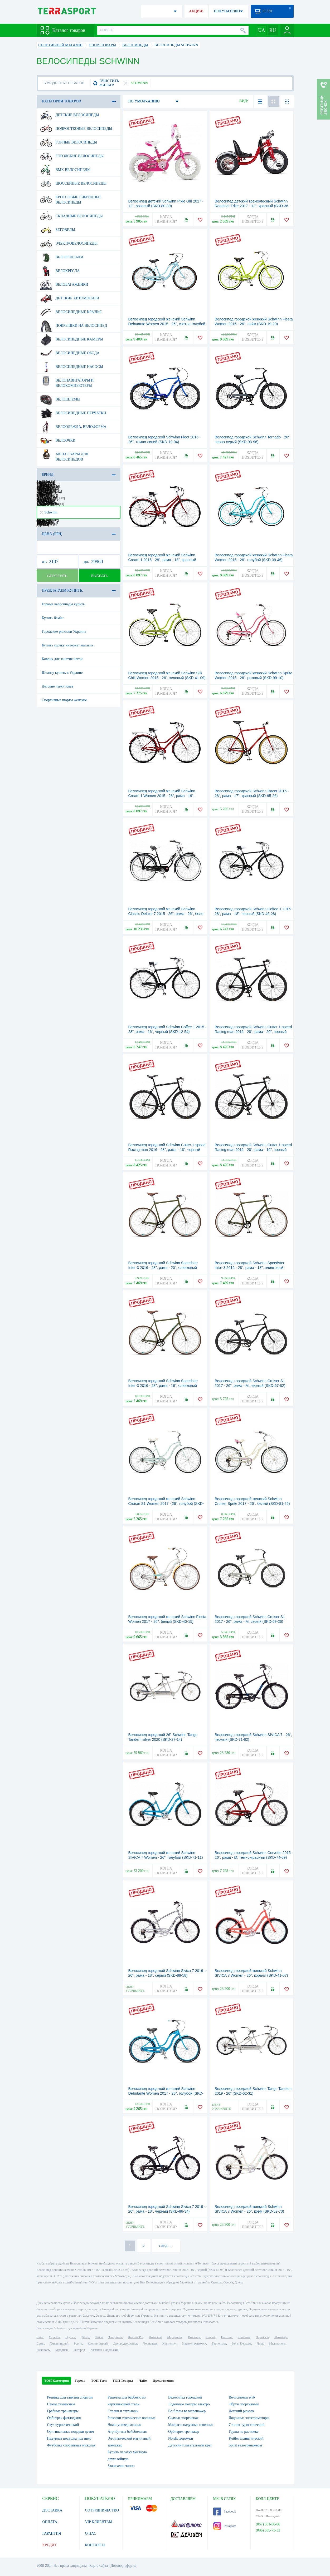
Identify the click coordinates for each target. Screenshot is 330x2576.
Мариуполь (174, 2337)
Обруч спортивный (244, 2404)
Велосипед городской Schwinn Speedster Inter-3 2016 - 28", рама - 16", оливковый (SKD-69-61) (163, 1385)
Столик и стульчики (123, 2411)
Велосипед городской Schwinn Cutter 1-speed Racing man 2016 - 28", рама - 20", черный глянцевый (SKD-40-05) (253, 1032)
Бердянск (61, 2350)
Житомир (280, 2337)
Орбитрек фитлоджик (64, 2418)
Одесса (70, 2337)
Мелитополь (277, 2343)
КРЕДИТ (49, 2545)
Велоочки (58, 440)
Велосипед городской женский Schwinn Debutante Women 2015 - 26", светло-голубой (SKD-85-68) (166, 324)
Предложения (163, 2380)
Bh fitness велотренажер (187, 2411)
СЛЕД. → (165, 2246)
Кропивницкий (98, 2343)
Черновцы (150, 2343)
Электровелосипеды (69, 244)
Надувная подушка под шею (69, 2438)
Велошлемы (60, 399)
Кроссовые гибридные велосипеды (71, 197)
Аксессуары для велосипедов (64, 454)
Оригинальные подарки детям (70, 2432)
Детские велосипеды (69, 115)
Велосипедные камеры (71, 339)
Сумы (40, 2343)
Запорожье (115, 2337)
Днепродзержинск (125, 2343)
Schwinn (48, 512)
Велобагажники (64, 285)
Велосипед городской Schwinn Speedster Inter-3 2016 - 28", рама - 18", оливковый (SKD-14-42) (249, 1267)
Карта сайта (98, 2566)
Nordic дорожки (180, 2438)
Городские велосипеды (72, 156)
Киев (40, 2337)
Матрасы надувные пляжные (190, 2425)
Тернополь (219, 2343)
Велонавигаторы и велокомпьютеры (67, 381)
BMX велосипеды (65, 170)
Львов (99, 2337)
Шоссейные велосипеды (73, 183)
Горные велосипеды (68, 142)
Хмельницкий (59, 2343)
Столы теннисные (61, 2404)
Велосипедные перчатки (73, 413)
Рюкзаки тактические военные (131, 2418)
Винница (194, 2337)
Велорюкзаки (61, 257)
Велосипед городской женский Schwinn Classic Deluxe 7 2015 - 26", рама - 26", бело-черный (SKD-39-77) (166, 914)
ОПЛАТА (49, 2522)
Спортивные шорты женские (64, 700)
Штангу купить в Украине (62, 673)
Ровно (78, 2343)
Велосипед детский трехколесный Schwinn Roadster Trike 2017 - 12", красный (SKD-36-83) (252, 206)
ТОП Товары (123, 2380)
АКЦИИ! (196, 11)
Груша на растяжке (244, 2432)
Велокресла (60, 271)
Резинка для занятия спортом (70, 2397)
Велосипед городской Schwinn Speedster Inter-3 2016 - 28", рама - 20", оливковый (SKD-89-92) (163, 1267)
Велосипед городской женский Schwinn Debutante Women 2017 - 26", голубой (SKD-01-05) (166, 2093)
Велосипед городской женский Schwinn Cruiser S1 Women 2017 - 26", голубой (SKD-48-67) (166, 1503)
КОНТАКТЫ (95, 2545)
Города (80, 2380)
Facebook (224, 2511)
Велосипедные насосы (71, 367)
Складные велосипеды (71, 216)
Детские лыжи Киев (57, 686)
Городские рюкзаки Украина (64, 632)
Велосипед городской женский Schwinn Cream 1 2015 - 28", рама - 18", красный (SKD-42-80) (162, 560)
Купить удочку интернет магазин (67, 645)
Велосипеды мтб (242, 2397)
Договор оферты (123, 2566)
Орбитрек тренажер (183, 2432)
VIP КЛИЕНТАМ (99, 2522)
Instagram (224, 2526)
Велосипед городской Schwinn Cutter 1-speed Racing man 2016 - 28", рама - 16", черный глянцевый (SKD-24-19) (253, 1149)
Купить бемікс (53, 618)
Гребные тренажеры (63, 2411)
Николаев (155, 2337)
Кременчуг (169, 2343)
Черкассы (262, 2337)
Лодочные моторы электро (189, 2404)
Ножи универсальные (124, 2425)
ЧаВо (143, 2380)
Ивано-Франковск (194, 2343)
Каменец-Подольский (104, 2350)
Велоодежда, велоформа (73, 427)
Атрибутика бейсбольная (127, 2432)
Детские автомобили (69, 298)
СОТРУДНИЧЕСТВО (102, 2510)
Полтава (226, 2337)
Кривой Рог (135, 2337)
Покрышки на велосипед (73, 326)
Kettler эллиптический (246, 2438)
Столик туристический (247, 2425)
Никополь (43, 2350)
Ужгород (79, 2350)
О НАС (90, 2533)
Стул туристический (63, 2425)
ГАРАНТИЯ (51, 2533)
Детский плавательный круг (190, 2445)
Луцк (260, 2343)
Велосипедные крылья (71, 312)
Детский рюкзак (241, 2411)
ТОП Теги (98, 2380)
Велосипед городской (185, 2397)
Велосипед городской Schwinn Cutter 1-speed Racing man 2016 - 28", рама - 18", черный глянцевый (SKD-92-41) (167, 1149)
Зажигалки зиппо (121, 2466)
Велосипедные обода (70, 353)
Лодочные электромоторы (249, 2418)
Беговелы (57, 230)
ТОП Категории (56, 2380)
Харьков (54, 2337)
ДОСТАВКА (52, 2510)
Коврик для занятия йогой (62, 659)
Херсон (211, 2337)
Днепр (85, 2337)
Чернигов (244, 2337)
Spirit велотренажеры (245, 2445)
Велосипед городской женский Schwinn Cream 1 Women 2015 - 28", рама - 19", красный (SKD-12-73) (161, 796)
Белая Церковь (241, 2343)
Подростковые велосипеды (76, 129)
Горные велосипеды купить (63, 604)
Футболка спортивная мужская (71, 2445)
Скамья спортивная (183, 2418)
